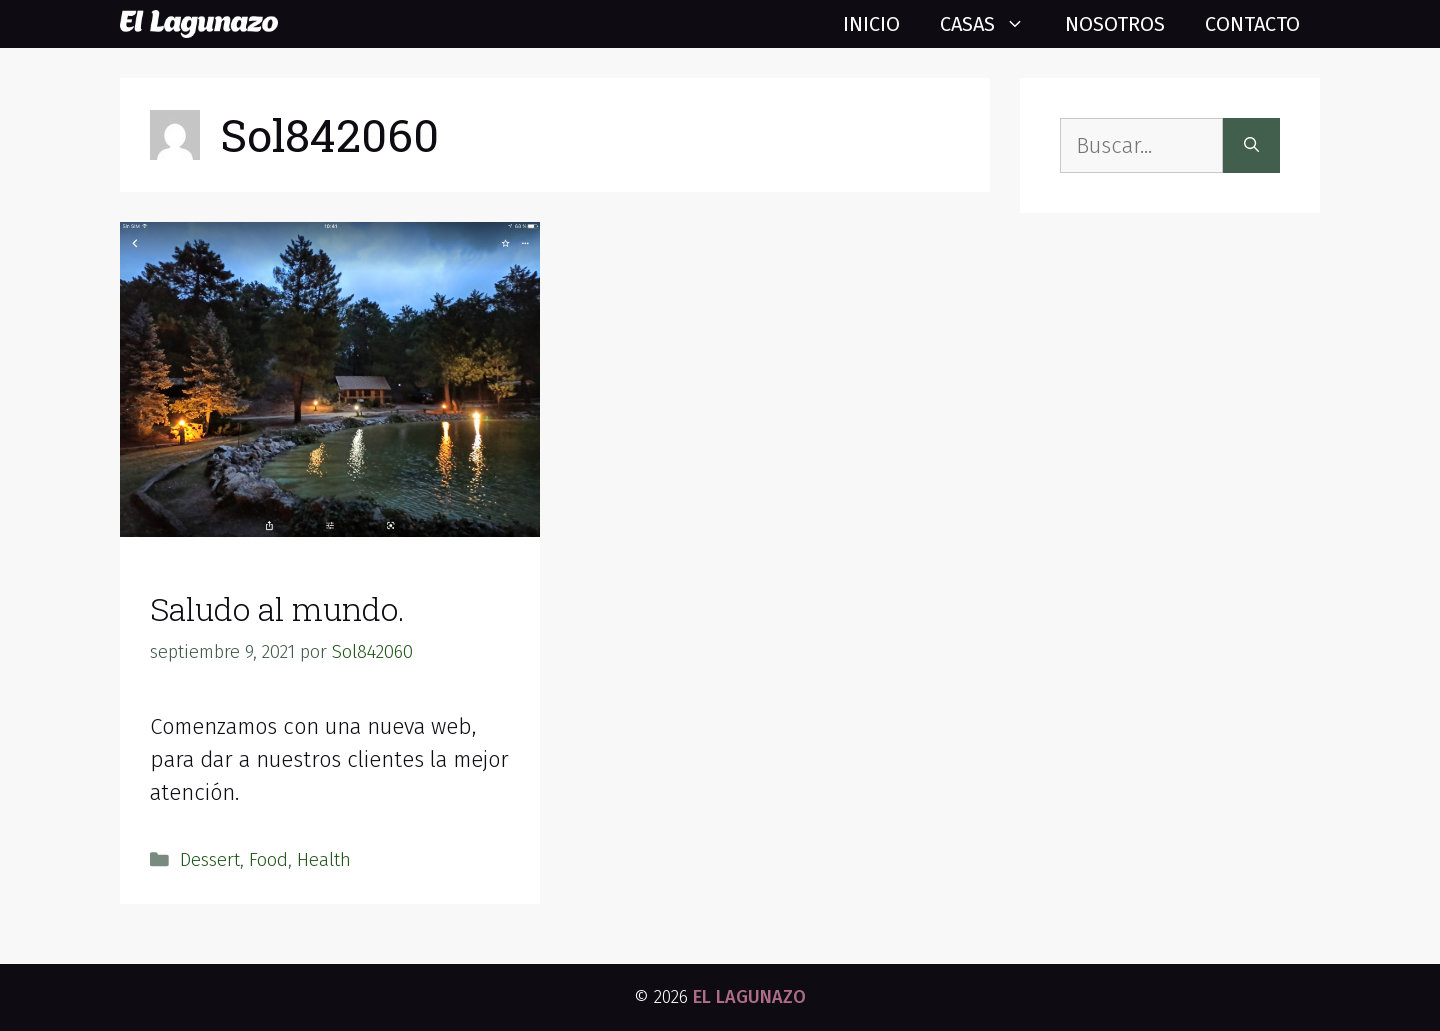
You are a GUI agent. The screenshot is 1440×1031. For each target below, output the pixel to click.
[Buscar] (1251, 145)
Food (268, 860)
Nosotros (1115, 24)
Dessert (210, 860)
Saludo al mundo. (277, 608)
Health (324, 860)
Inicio (871, 24)
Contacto (1252, 24)
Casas (992, 24)
